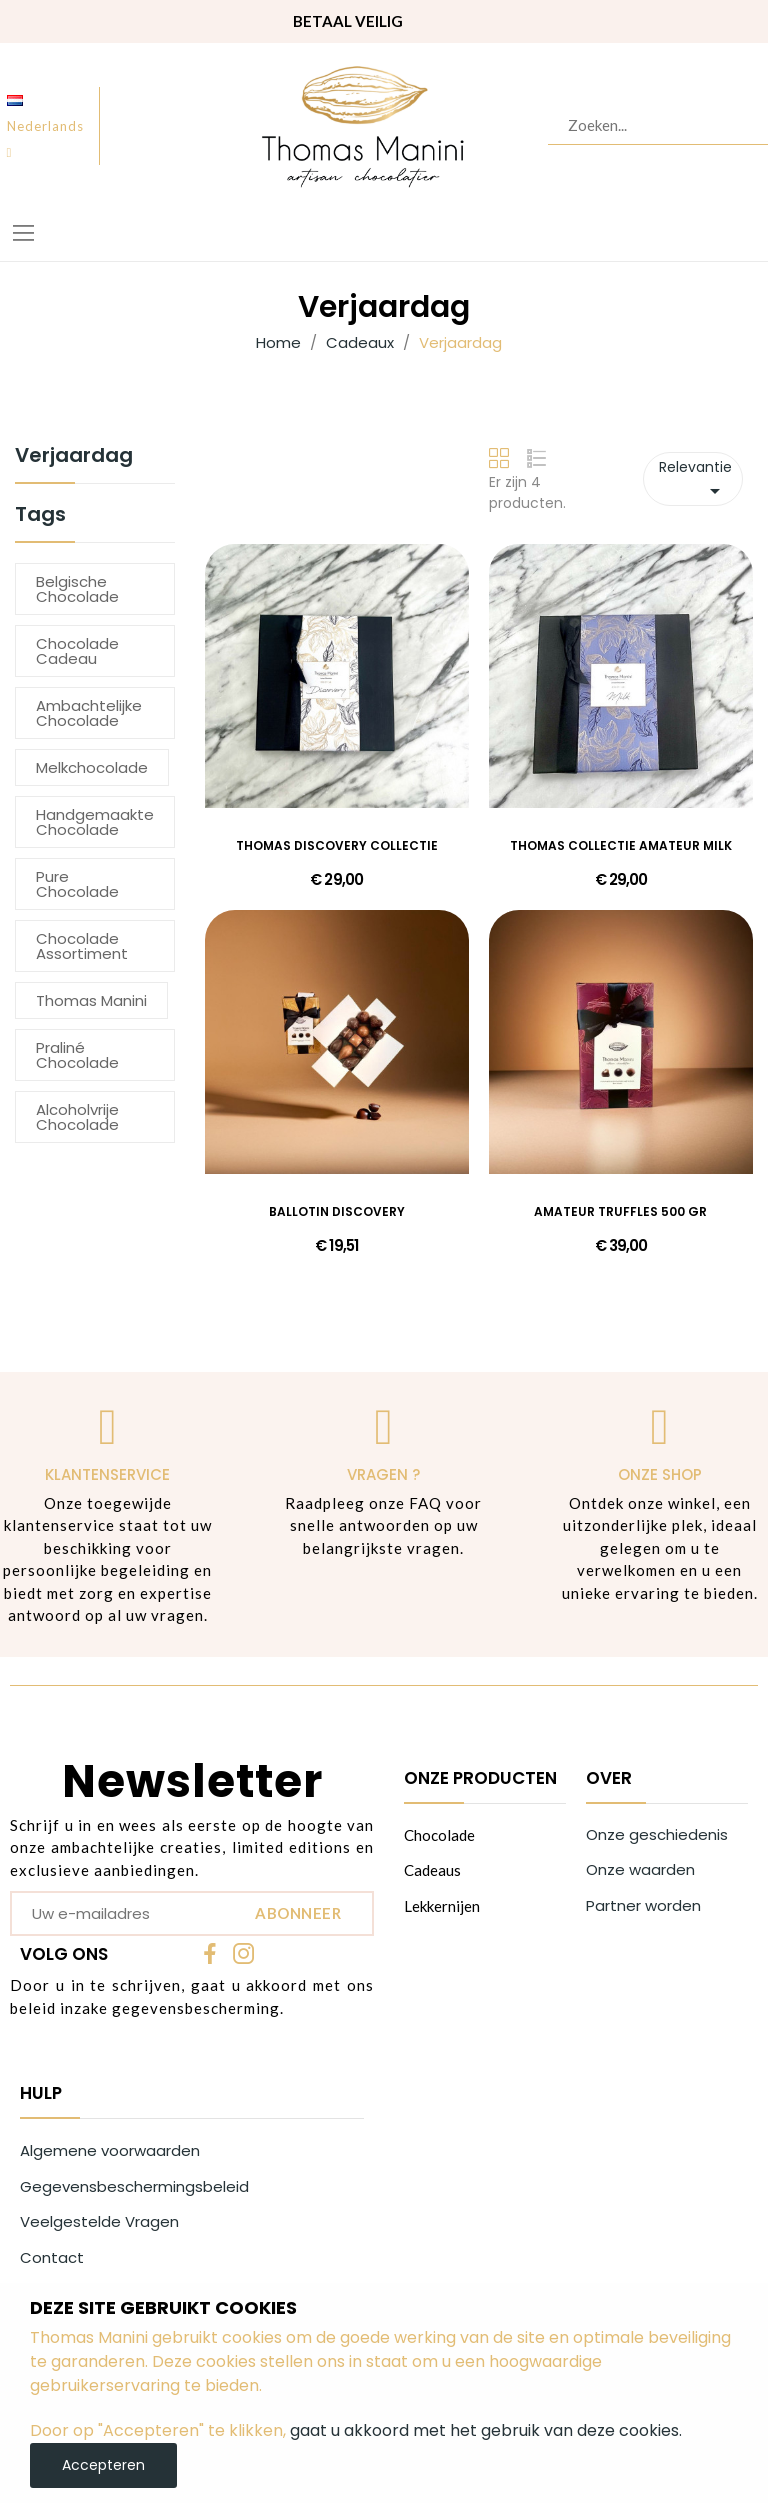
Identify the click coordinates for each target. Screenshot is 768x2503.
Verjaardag (74, 457)
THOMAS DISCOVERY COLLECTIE (337, 846)
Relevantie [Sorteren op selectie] (695, 480)
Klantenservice (107, 1474)
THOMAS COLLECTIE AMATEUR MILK (621, 846)
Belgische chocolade (77, 589)
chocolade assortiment (82, 946)
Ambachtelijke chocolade (89, 713)
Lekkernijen (442, 1906)
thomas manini (91, 1000)
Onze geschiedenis (657, 1834)
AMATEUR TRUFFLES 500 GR (620, 1212)
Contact (52, 2257)
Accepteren (103, 2465)
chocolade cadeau (77, 651)
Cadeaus (432, 1870)
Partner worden (643, 1905)
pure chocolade (77, 884)
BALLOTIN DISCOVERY (337, 1212)
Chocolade (439, 1835)
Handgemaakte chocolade (95, 822)
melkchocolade (92, 767)
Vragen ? (383, 1474)
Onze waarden (640, 1869)
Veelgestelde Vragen (99, 2221)
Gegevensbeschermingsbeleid (134, 2186)
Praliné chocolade (77, 1055)
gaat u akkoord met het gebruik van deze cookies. (486, 2430)
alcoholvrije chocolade (77, 1117)
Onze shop (660, 1474)
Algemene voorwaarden (110, 2150)
